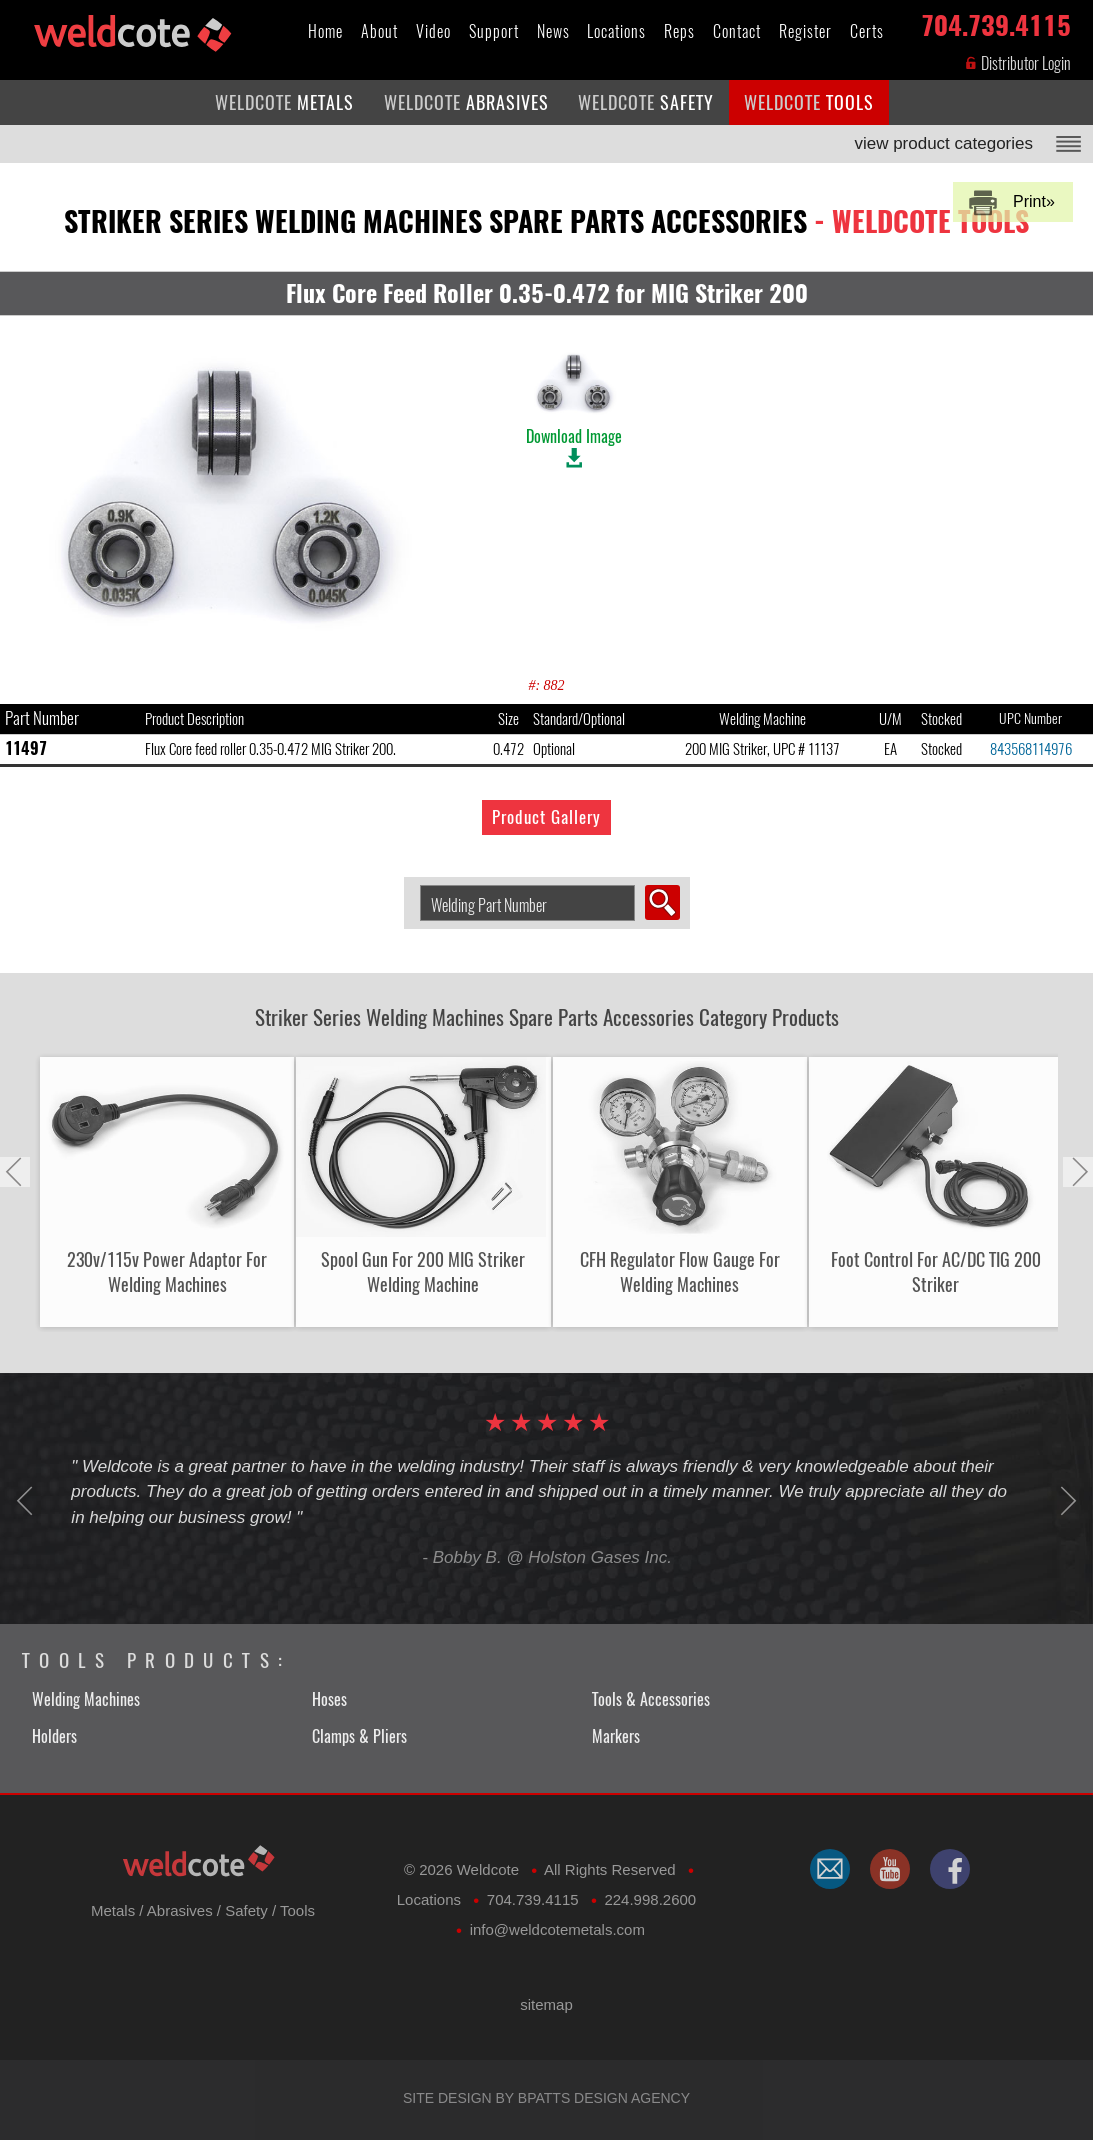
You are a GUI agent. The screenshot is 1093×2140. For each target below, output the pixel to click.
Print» (1034, 201)
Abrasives (180, 1910)
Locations (616, 31)
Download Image (574, 396)
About (379, 31)
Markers (616, 1736)
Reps (679, 31)
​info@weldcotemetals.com (557, 1929)
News (553, 31)
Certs (867, 31)
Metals (113, 1910)
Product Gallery (546, 817)
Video (433, 31)
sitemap (546, 2004)
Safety (246, 1910)
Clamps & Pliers (359, 1736)
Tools (297, 1910)
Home (325, 31)
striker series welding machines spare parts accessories (546, 221)
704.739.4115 (996, 21)
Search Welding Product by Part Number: (412, 885)
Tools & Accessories (651, 1699)
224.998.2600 (650, 1899)
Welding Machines (86, 1699)
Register (805, 31)
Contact (737, 31)
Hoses (329, 1699)
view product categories (943, 143)
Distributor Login (1017, 63)
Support (494, 31)
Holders (54, 1736)
